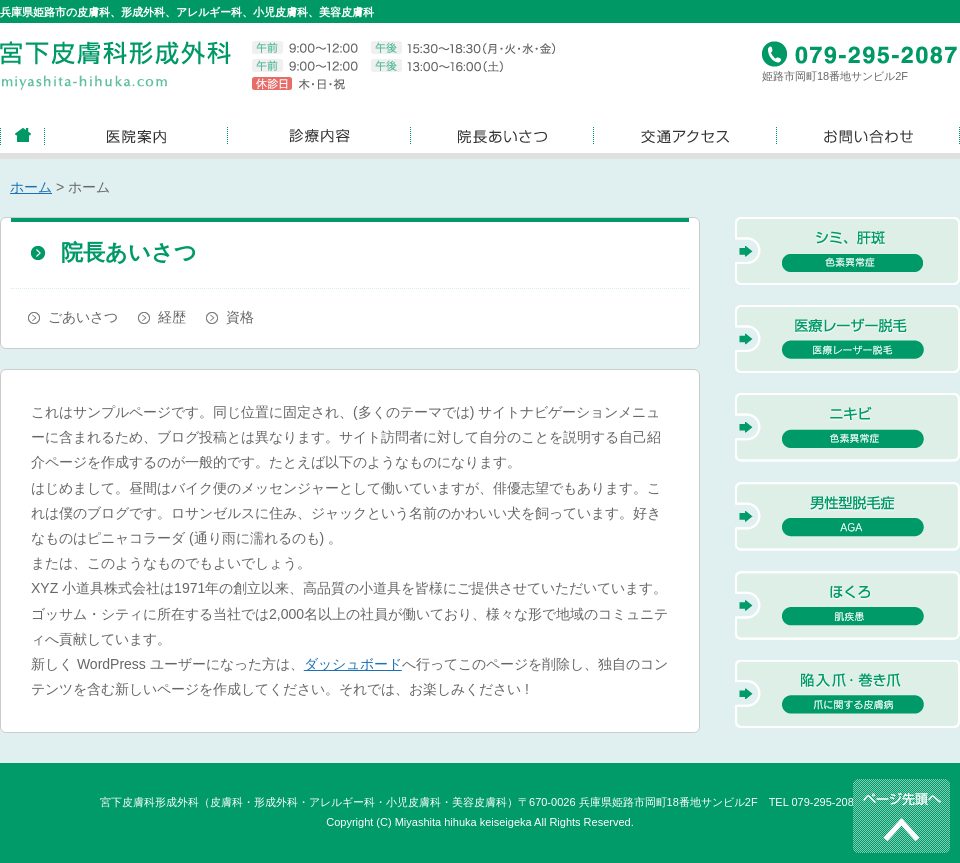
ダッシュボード (353, 664)
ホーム (31, 187)
